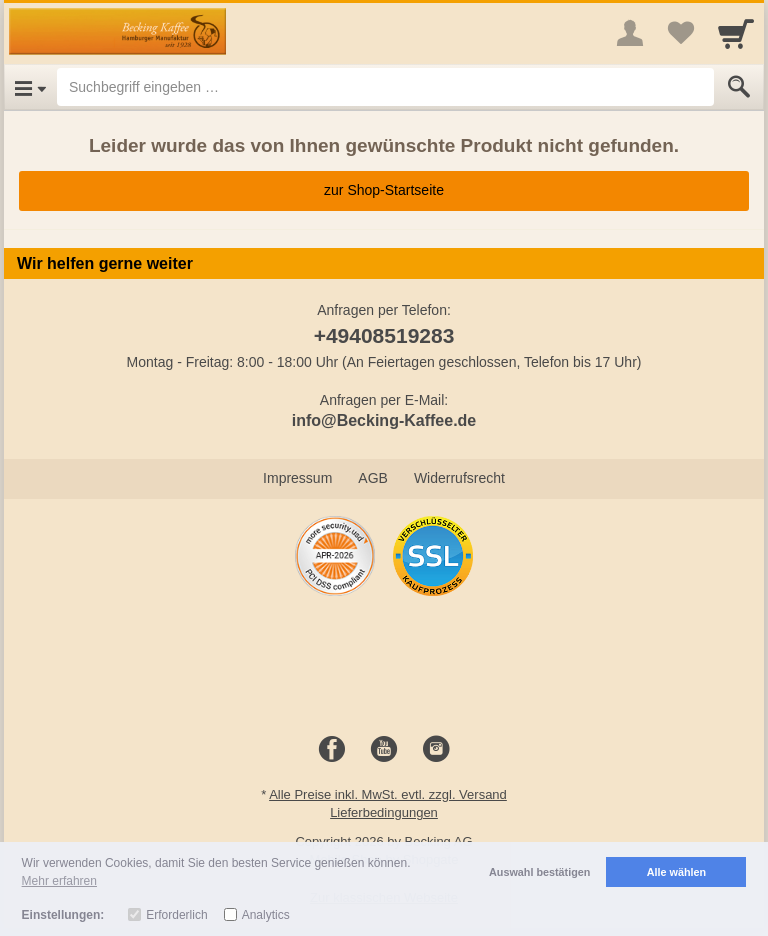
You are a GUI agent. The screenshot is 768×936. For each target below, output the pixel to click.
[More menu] (630, 33)
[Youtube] (384, 750)
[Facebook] (332, 750)
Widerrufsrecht (459, 478)
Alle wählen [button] (676, 872)
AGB (373, 478)
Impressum (297, 478)
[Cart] (736, 33)
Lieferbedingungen (384, 812)
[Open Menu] (30, 87)
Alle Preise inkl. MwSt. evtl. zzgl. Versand (388, 794)
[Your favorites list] (680, 33)
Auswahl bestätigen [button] (539, 872)
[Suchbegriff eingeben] (385, 87)
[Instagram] (436, 750)
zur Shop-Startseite (384, 190)
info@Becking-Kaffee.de (384, 420)
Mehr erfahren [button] (59, 881)
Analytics (266, 915)
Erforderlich (176, 915)
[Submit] (739, 87)
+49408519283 (384, 335)
